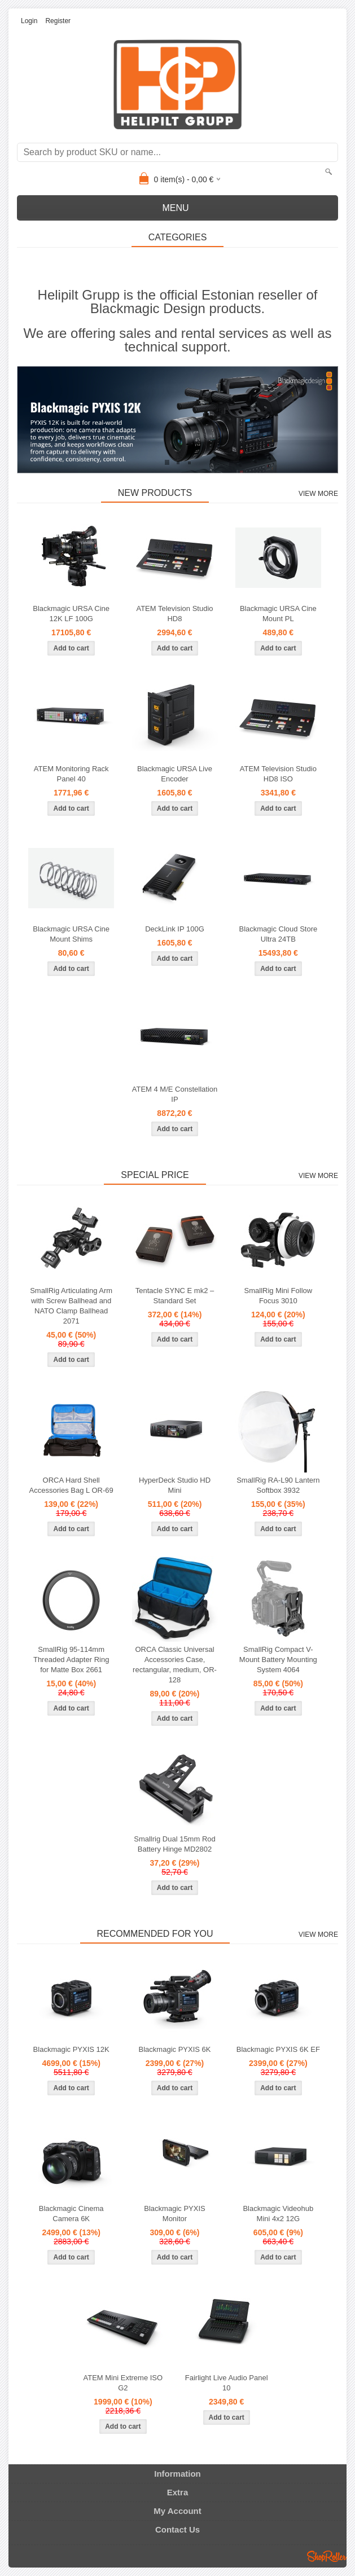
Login (29, 21)
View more (318, 494)
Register (58, 21)
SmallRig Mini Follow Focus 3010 (278, 1295)
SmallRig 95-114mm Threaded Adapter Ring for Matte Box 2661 (71, 1659)
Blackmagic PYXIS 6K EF (278, 2049)
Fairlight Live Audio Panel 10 (226, 2382)
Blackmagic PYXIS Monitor (174, 2213)
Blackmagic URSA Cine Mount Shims (71, 934)
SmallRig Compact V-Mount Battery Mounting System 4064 (278, 1659)
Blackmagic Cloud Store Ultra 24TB (278, 934)
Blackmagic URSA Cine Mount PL (278, 613)
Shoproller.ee (327, 2556)
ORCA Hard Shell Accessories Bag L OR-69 (71, 1485)
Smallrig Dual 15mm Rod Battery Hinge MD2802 (175, 1844)
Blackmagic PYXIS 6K (175, 2049)
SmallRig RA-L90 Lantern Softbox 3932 (277, 1485)
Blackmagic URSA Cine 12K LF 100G (71, 613)
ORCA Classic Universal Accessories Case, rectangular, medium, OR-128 (175, 1664)
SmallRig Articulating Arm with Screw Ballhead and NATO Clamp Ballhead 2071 (71, 1305)
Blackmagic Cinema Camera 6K (71, 2213)
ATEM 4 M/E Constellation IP (174, 1094)
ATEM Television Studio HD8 (174, 613)
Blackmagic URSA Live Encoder (174, 773)
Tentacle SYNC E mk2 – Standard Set (174, 1295)
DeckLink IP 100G (174, 929)
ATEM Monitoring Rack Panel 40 (71, 773)
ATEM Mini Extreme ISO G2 (123, 2382)
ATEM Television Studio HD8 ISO (278, 773)
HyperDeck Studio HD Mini (175, 1485)
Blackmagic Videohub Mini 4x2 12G (278, 2213)
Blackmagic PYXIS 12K (71, 2049)
